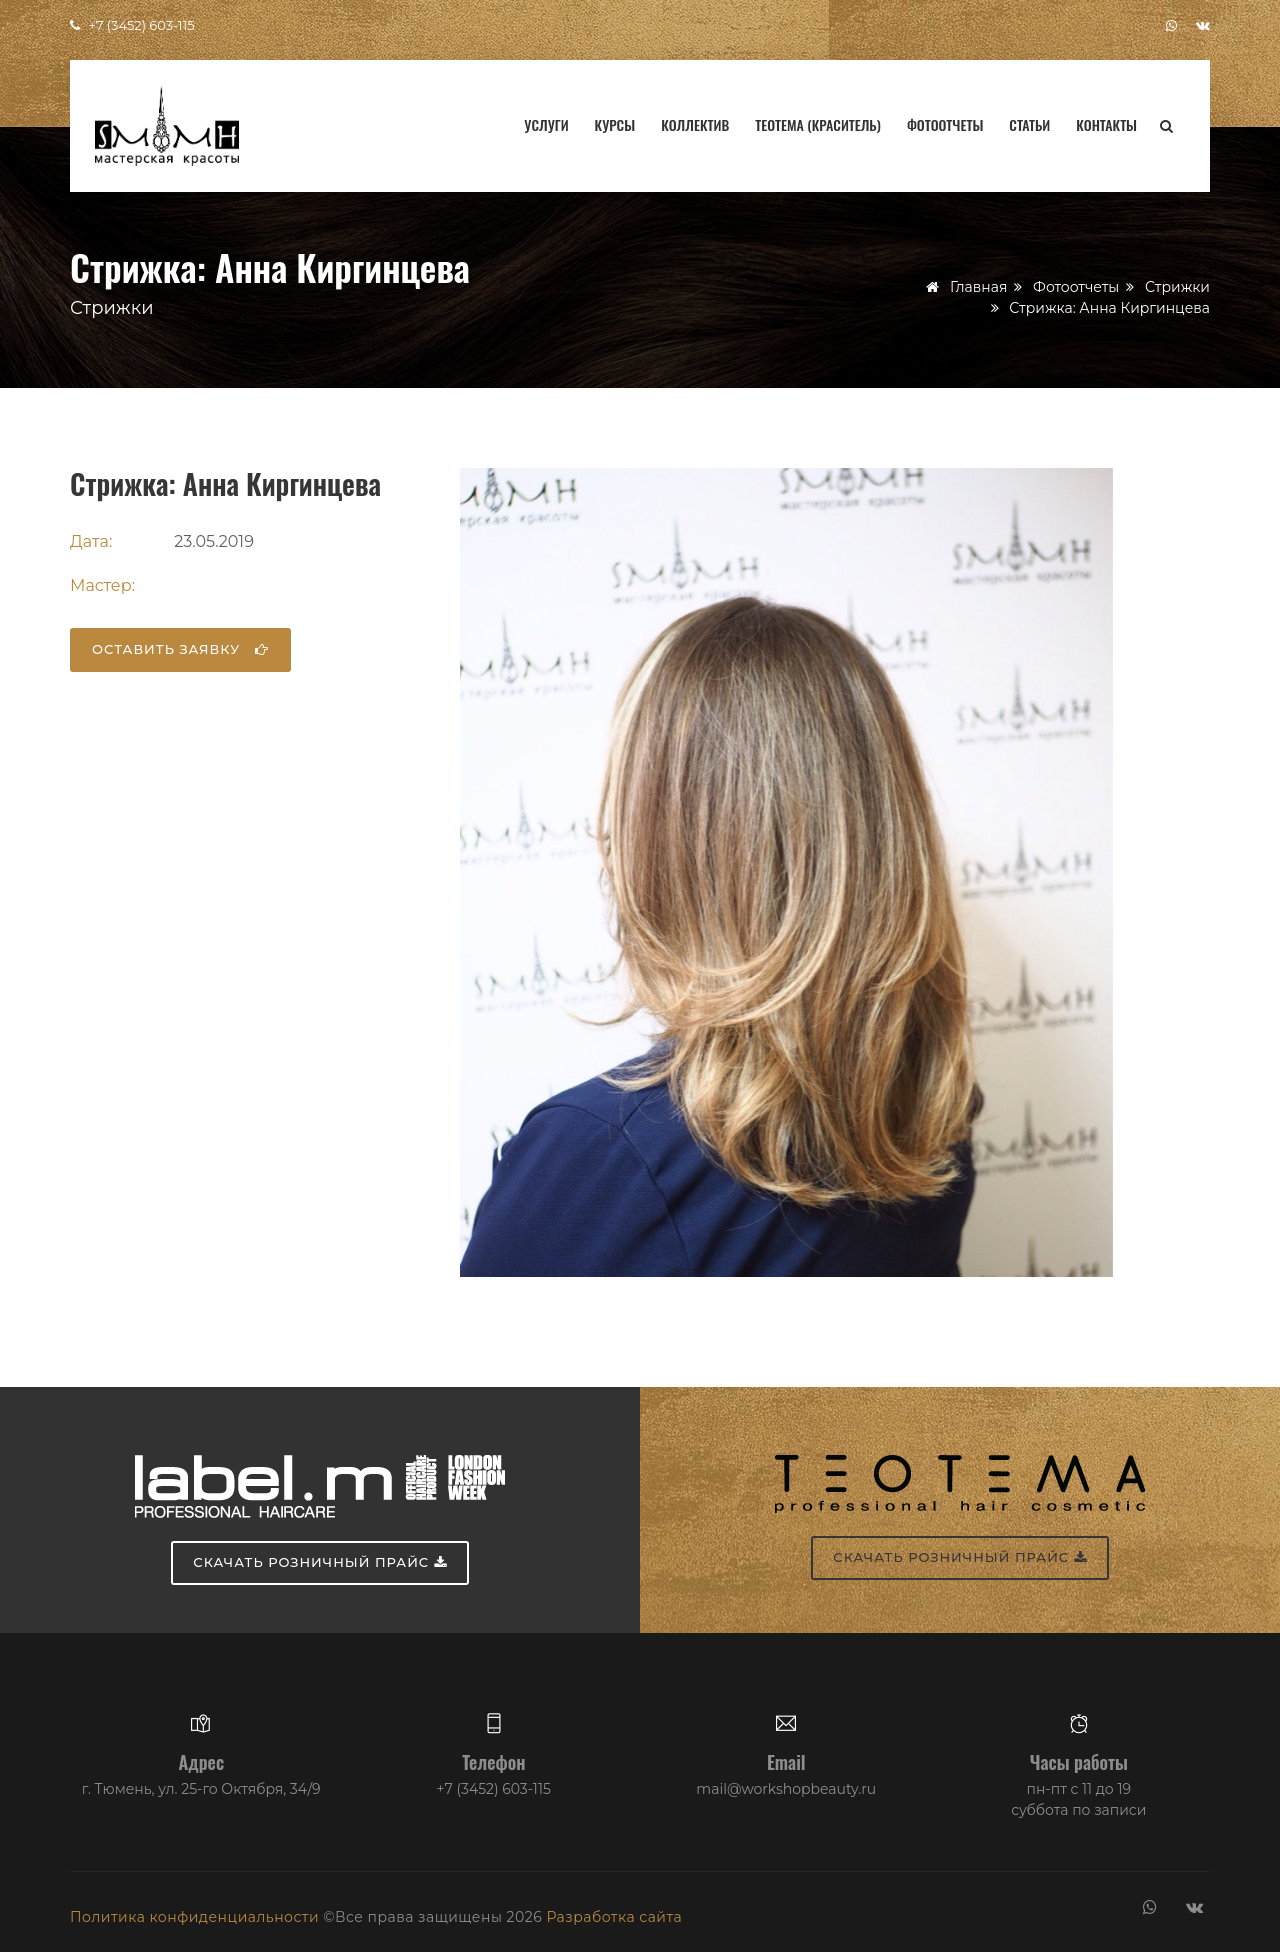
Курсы (615, 125)
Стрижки (1177, 287)
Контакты (1106, 125)
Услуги (546, 125)
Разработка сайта (614, 1917)
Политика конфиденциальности (194, 1917)
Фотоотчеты (945, 125)
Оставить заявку (180, 649)
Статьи (1029, 125)
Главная (978, 287)
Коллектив (695, 125)
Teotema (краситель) (818, 125)
